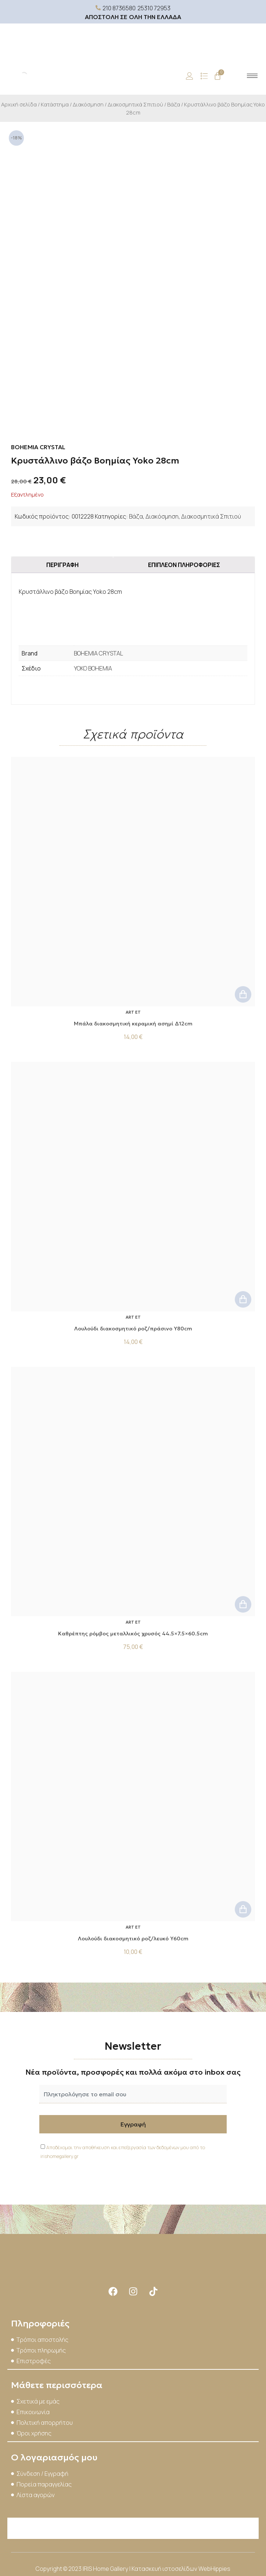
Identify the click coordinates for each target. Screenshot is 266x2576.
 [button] (243, 994)
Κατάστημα (55, 104)
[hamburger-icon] (252, 76)
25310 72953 (153, 8)
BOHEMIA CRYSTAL (98, 653)
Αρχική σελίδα (19, 104)
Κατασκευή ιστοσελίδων (165, 2569)
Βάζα (173, 104)
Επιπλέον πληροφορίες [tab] (184, 565)
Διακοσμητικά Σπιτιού (135, 104)
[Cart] (217, 76)
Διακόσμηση (88, 104)
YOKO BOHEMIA (93, 668)
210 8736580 (119, 8)
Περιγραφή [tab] (62, 565)
